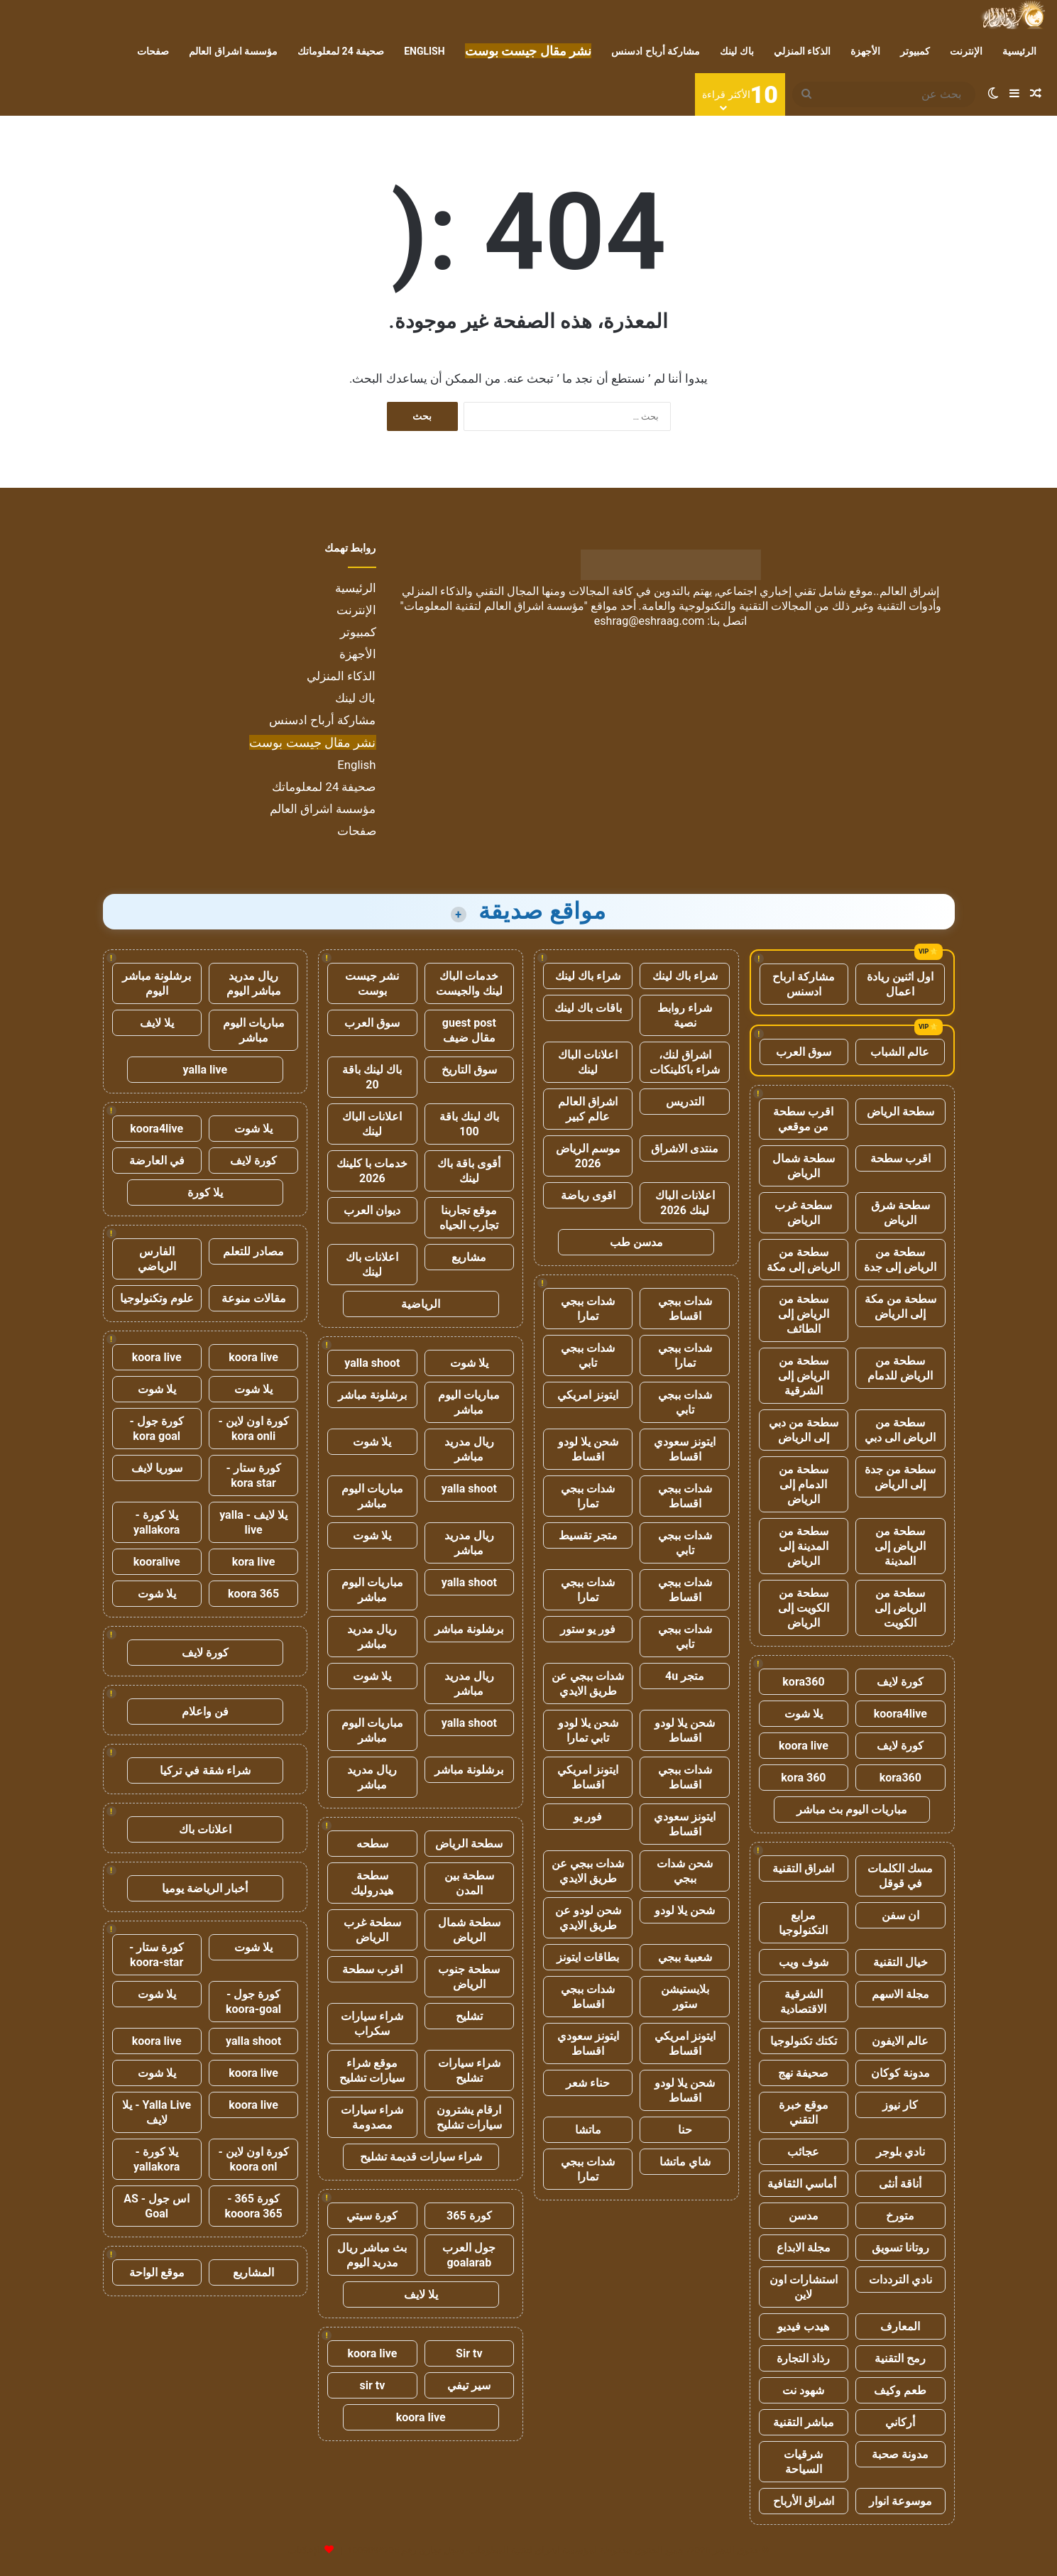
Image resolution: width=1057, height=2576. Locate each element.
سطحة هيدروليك (372, 1883)
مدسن (803, 2215)
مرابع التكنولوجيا (803, 1923)
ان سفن (900, 1915)
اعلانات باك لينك (372, 1264)
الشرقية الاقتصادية (803, 2001)
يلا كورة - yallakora (156, 1522)
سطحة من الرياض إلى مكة (803, 1259)
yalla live (205, 1069)
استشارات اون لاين (804, 2287)
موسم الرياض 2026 (588, 1156)
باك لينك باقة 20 (372, 1077)
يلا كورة (205, 1192)
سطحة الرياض (900, 1111)
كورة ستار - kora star (253, 1475)
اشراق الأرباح (803, 2501)
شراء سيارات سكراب (372, 2023)
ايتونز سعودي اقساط (685, 1449)
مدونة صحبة (900, 2454)
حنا (685, 2129)
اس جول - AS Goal (157, 2206)
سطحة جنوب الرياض (469, 1977)
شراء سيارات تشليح (469, 2070)
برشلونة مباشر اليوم (156, 983)
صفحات (153, 51)
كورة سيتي (372, 2215)
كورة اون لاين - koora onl (253, 2159)
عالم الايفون (900, 2041)
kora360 (803, 1681)
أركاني (900, 2422)
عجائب (803, 2152)
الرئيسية (1019, 51)
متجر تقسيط (588, 1535)
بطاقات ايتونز (588, 1957)
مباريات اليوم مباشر (469, 1402)
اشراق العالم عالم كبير (588, 1109)
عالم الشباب (899, 1052)
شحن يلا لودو (685, 1910)
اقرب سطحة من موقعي (803, 1119)
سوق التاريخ (469, 1069)
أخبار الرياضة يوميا (205, 1888)
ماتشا (588, 2129)
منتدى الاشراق (684, 1148)
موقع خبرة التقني (803, 2112)
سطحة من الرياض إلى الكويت (900, 1608)
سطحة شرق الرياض (900, 1213)
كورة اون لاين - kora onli (253, 1428)
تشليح (469, 2016)
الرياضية (420, 1304)
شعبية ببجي (685, 1957)
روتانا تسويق (900, 2247)
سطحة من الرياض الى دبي (900, 1430)
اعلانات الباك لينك (588, 1062)
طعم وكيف (900, 2390)
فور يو (588, 1816)
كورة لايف (900, 1681)
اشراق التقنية (803, 1868)
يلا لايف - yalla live (253, 1522)
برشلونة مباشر (372, 1395)
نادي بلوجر (900, 2152)
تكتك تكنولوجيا (803, 2041)
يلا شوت (803, 1713)
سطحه (372, 1843)
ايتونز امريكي (587, 1395)
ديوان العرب (372, 1210)
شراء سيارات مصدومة (372, 2117)
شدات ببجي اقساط (685, 1308)
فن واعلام (205, 1711)
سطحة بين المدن (469, 1883)
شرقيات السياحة (803, 2461)
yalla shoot (372, 1363)
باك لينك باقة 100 (469, 1124)
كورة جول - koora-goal (253, 2001)
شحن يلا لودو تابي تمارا (588, 1730)
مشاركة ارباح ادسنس (803, 984)
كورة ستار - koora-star (156, 1955)
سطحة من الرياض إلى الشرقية (803, 1375)
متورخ (900, 2215)
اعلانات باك (205, 1829)
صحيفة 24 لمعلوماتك (340, 51)
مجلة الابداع (804, 2247)
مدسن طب (636, 1242)
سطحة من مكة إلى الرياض (900, 1306)
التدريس (685, 1101)
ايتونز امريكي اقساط (587, 1777)
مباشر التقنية (803, 2422)
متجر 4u (684, 1676)
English (424, 51)
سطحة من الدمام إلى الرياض (803, 1484)
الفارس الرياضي (157, 1259)
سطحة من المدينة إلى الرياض (803, 1546)
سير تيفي (469, 2385)
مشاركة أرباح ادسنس (655, 51)
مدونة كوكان (900, 2073)
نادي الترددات (900, 2279)
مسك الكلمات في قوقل (900, 1876)
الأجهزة (865, 51)
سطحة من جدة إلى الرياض (900, 1477)
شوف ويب (803, 1962)
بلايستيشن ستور (685, 1996)
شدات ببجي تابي (588, 1355)
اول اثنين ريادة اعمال (900, 984)
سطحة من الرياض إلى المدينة (900, 1546)
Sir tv (469, 2353)
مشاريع (468, 1257)
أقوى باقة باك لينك (468, 1171)
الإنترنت (966, 51)
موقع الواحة (157, 2272)
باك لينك (736, 51)
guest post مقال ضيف (469, 1030)
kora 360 (803, 1777)
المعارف (900, 2326)
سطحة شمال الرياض (803, 1166)
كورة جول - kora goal (157, 1428)
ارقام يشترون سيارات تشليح (469, 2117)
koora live (803, 1745)
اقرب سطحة (900, 1158)
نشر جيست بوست (372, 983)
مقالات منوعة (253, 1298)
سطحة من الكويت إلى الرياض (803, 1608)
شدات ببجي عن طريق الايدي (588, 1683)
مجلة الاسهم (900, 1994)
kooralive (156, 1561)
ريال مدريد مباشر (469, 1449)
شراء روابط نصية (684, 1015)
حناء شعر (588, 2083)
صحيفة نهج (803, 2073)
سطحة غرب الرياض (803, 1213)
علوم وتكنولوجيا (157, 1298)
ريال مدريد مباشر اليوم (253, 983)
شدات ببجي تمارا (588, 1308)
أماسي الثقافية (803, 2183)
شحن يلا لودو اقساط (588, 1449)
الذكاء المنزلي (802, 51)
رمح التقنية (900, 2358)
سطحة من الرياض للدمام (900, 1368)
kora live (253, 1561)
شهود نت (803, 2390)
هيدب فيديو (803, 2326)
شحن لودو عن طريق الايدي (588, 1918)
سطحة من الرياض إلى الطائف (803, 1314)
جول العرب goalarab (468, 2255)
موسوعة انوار (900, 2501)
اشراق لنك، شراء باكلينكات (685, 1062)
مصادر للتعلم (253, 1251)
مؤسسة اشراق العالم (233, 51)
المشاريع (253, 2272)
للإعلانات (305, 2550)
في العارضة (157, 1160)
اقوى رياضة (588, 1195)
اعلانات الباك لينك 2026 (685, 1203)
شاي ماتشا (685, 2161)
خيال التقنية (900, 1962)
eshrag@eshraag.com (649, 621)
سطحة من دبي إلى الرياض (803, 1430)
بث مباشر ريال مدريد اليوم (372, 2255)
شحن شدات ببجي (685, 1871)
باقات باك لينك (588, 1008)
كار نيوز (900, 2105)
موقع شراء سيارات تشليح (372, 2070)
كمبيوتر (915, 51)
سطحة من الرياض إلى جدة (900, 1259)
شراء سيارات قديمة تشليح (421, 2156)
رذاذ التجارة (803, 2358)
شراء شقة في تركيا (205, 1770)
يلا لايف (421, 2294)
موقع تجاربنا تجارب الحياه (468, 1218)
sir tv (372, 2385)
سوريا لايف (156, 1468)
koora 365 (253, 1593)
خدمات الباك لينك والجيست (469, 983)
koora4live (900, 1713)
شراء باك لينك (685, 976)
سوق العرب (803, 1052)
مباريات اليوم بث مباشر (851, 1809)
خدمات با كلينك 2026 (371, 1171)
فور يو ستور (587, 1629)
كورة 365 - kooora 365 (253, 2206)
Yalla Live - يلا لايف (156, 2112)
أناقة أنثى (900, 2183)
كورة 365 (469, 2215)
